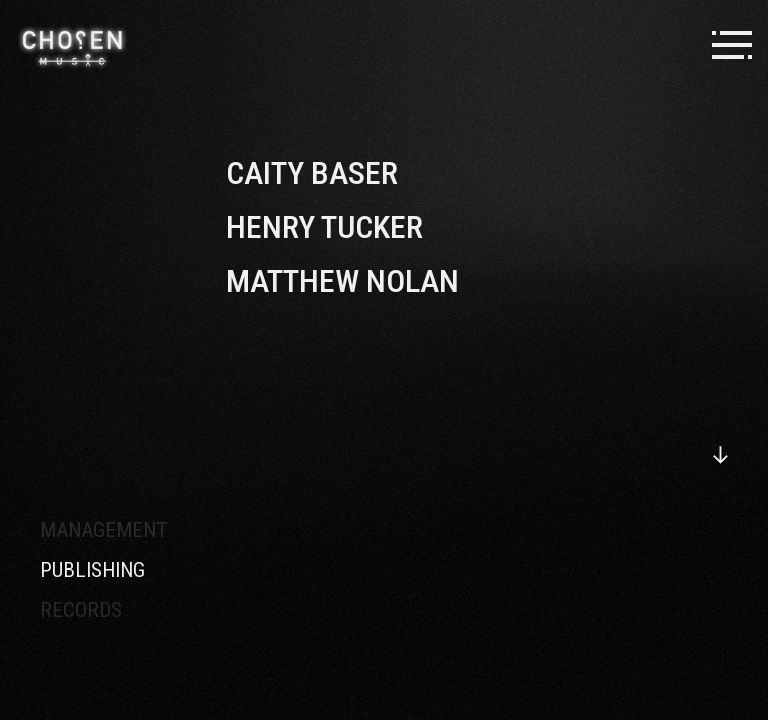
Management (104, 530)
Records (81, 610)
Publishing (92, 570)
